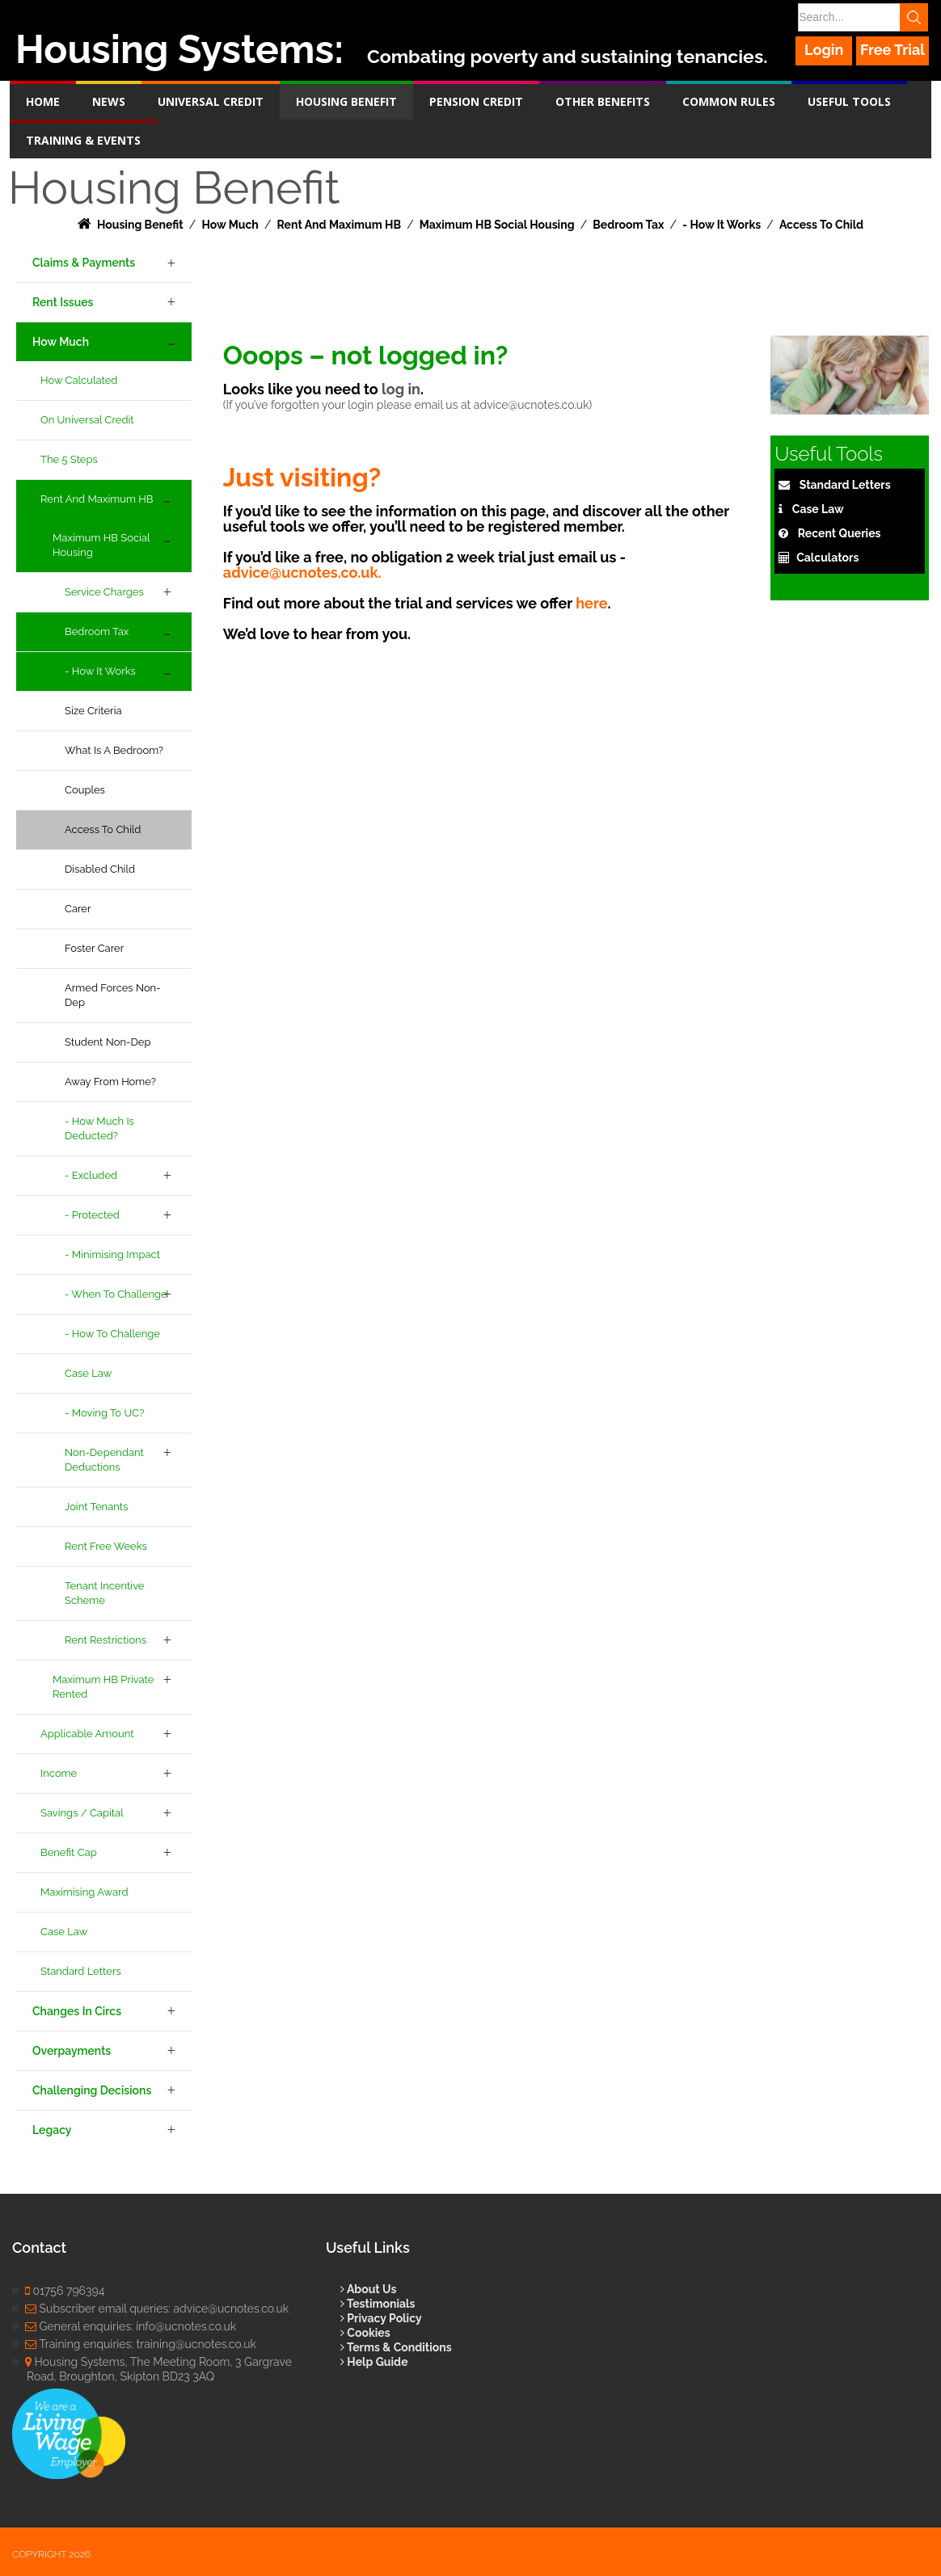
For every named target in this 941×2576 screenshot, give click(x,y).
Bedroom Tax (97, 631)
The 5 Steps (69, 459)
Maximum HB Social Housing (101, 545)
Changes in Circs (76, 2011)
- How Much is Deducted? (99, 1128)
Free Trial (892, 49)
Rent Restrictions (105, 1640)
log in (401, 389)
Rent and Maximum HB (96, 499)
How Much (60, 341)
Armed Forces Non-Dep (113, 995)
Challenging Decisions (91, 2090)
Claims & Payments (83, 262)
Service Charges (104, 592)
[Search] (861, 17)
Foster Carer (94, 948)
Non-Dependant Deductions (104, 1459)
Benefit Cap (68, 1852)
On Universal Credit (87, 420)
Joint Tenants (96, 1507)
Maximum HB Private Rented (103, 1686)
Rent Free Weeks (106, 1546)
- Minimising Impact (112, 1254)
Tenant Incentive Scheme (105, 1593)
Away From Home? (110, 1081)
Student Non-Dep (107, 1042)
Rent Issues (62, 302)
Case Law (88, 1373)
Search (915, 17)
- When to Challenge (116, 1294)
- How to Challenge (112, 1334)
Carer (78, 909)
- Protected (92, 1215)
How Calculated (78, 380)
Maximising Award (84, 1892)
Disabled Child (100, 869)
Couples (85, 790)
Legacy (51, 2130)
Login (824, 49)
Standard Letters (80, 1971)
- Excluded (91, 1175)
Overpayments (71, 2050)
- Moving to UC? (104, 1413)
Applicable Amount (87, 1734)
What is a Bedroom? (114, 750)
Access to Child (103, 829)
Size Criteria (93, 711)
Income (58, 1773)
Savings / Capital (82, 1813)
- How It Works (100, 671)
